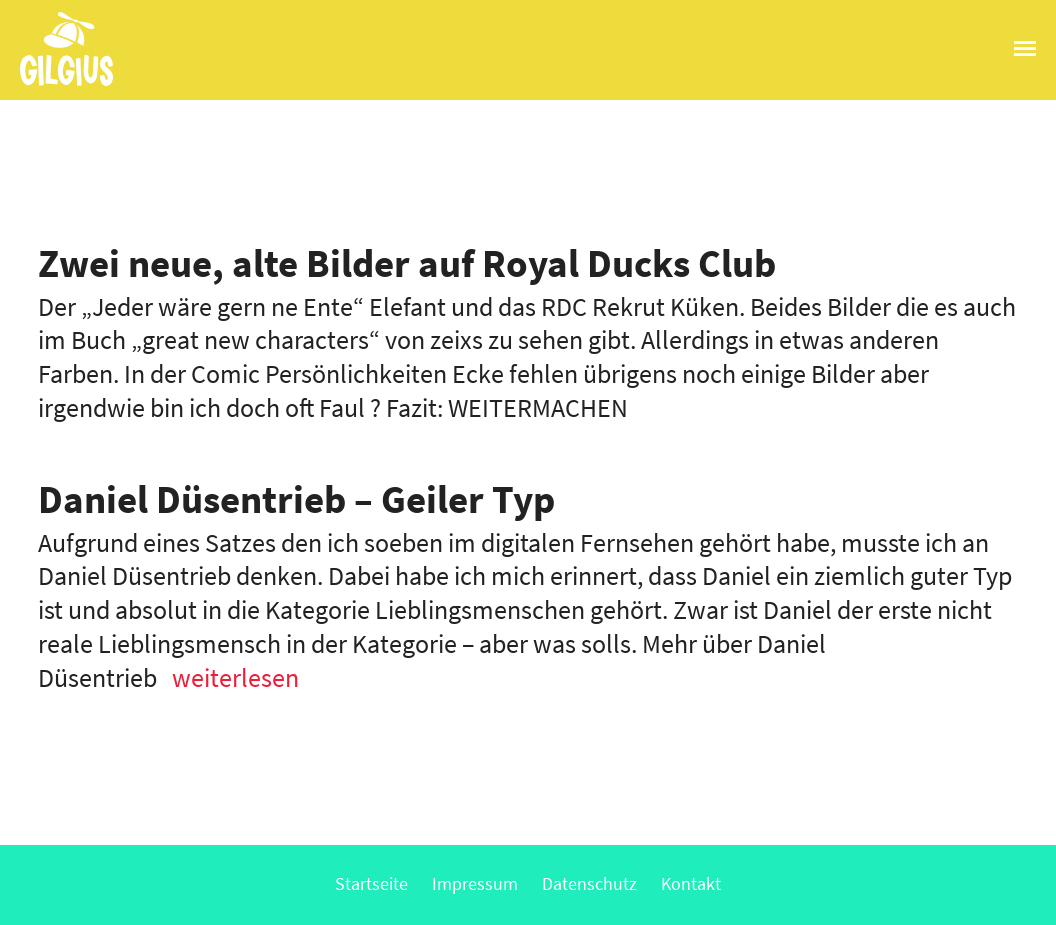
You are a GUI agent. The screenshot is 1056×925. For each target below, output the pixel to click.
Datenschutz (589, 883)
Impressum (475, 883)
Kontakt (691, 883)
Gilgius (56, 84)
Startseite (371, 883)
